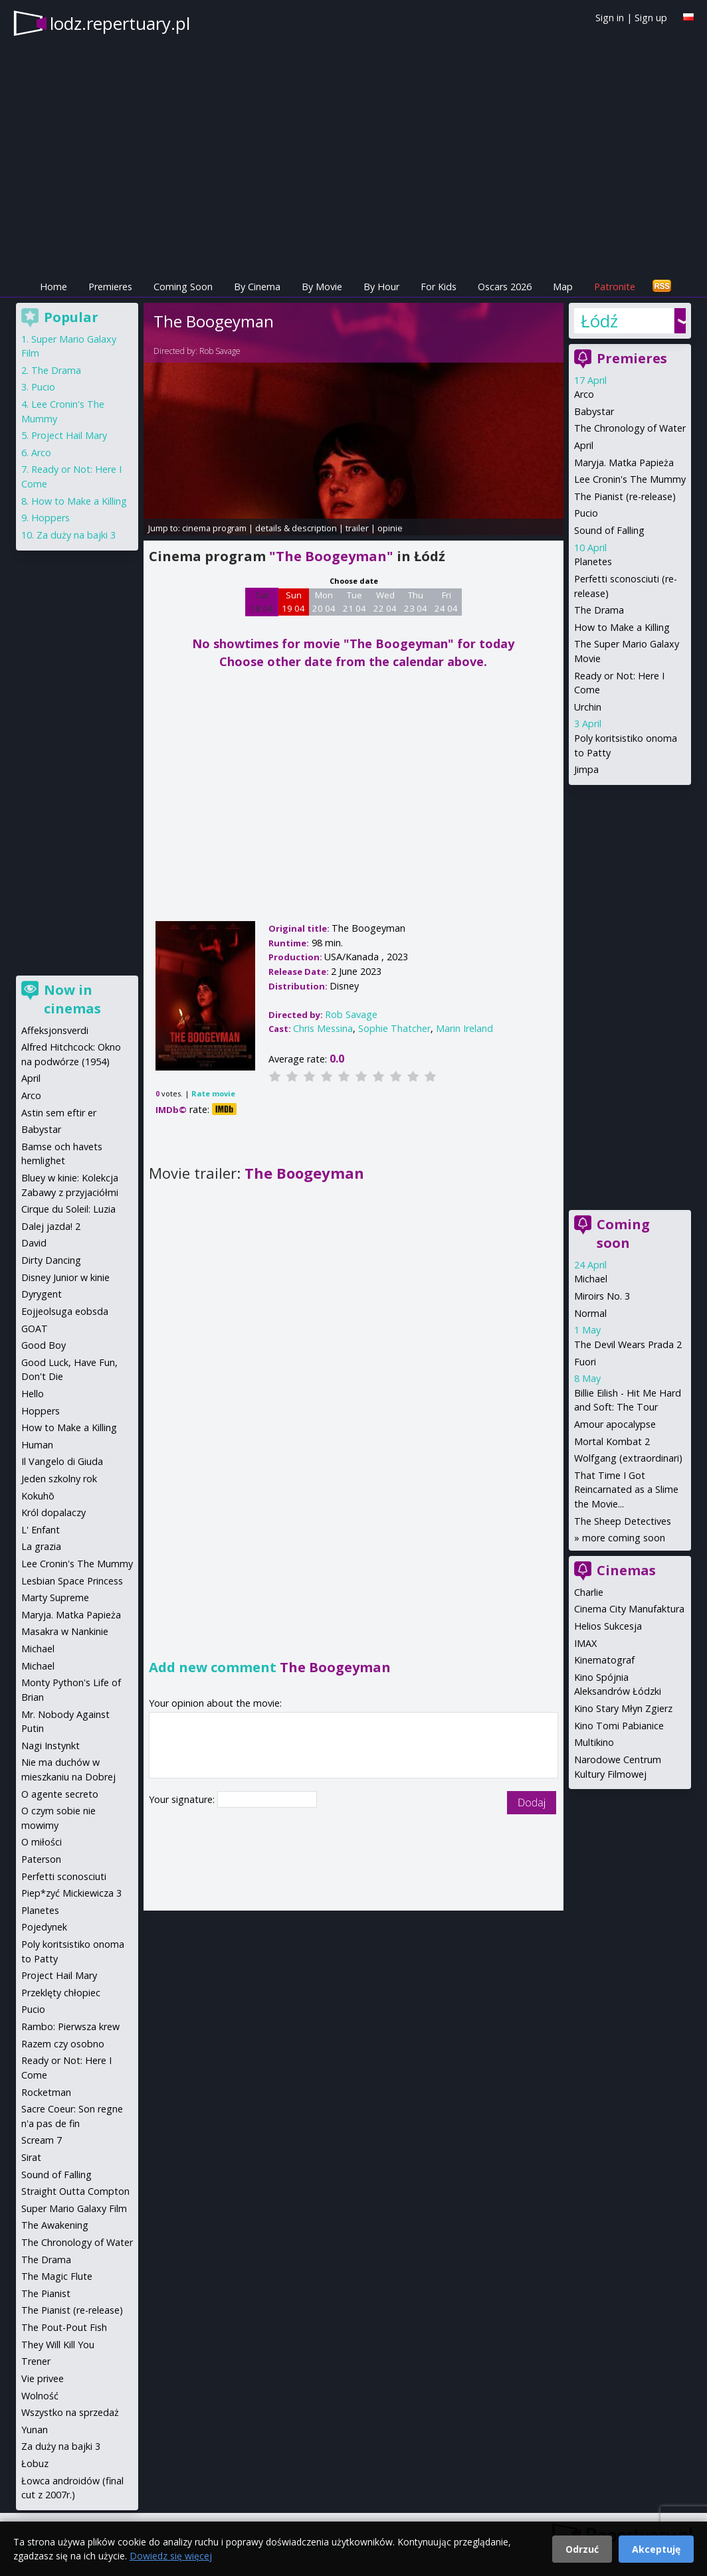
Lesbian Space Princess (72, 1581)
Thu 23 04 (415, 601)
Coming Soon (183, 286)
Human (37, 1444)
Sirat (31, 2157)
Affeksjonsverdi (54, 1030)
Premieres (110, 286)
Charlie (588, 1592)
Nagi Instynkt (50, 1745)
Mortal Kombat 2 (612, 1441)
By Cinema (257, 286)
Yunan (34, 2429)
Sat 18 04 (261, 601)
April (583, 445)
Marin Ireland (464, 1028)
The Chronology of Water (630, 428)
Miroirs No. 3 (602, 1296)
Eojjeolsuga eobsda (64, 1311)
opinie (390, 528)
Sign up (651, 17)
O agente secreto (59, 1794)
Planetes (593, 561)
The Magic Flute (56, 2276)
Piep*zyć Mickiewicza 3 (71, 1893)
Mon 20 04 (324, 601)
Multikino (594, 1742)
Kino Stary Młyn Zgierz (623, 1708)
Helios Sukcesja (608, 1626)
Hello (32, 1393)
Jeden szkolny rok (59, 1478)
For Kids (438, 286)
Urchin (587, 707)
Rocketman (46, 2092)
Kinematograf (604, 1660)
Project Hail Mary (69, 435)
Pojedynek (44, 1927)
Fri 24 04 (446, 601)
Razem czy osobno (62, 2043)
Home (53, 286)
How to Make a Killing (622, 627)
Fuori (585, 1361)
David (34, 1243)
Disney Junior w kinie (65, 1277)
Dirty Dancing (51, 1260)
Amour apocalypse (615, 1424)
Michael (590, 1278)
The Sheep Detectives (622, 1521)
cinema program (214, 528)
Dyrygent (41, 1294)
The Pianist (45, 2293)
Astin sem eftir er (58, 1112)
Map (563, 286)
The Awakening (54, 2225)
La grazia (41, 1546)
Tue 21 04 (354, 601)
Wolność (39, 2395)
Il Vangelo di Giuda (62, 1461)
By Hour (381, 286)
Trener (35, 2361)
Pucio (586, 513)
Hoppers (50, 517)
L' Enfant (40, 1529)
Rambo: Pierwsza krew (70, 2026)
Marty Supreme (55, 1597)
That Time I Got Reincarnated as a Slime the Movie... (626, 1489)
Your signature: (183, 1799)
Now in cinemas (72, 999)
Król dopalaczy (53, 1512)
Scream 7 (41, 2140)
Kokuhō (37, 1496)
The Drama (599, 610)
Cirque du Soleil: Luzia (68, 1209)
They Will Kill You (57, 2344)
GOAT (34, 1328)
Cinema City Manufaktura (629, 1608)
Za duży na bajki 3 (76, 535)
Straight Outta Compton (75, 2191)
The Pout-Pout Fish (64, 2327)
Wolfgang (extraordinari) (628, 1458)
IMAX (585, 1643)
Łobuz (35, 2463)
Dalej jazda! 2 (50, 1226)
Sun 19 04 (293, 601)
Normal (590, 1313)
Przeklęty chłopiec (60, 1992)
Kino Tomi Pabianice (619, 1725)
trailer (357, 528)
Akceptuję (656, 2549)
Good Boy (43, 1345)
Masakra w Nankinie (64, 1631)
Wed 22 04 (385, 601)
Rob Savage (220, 351)
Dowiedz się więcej (171, 2555)
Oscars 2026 (505, 286)
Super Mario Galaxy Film (74, 2208)
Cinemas (626, 1570)
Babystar (594, 411)
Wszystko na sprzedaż (70, 2412)
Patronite (614, 286)
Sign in (609, 17)
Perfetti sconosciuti (63, 1876)
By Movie (322, 286)
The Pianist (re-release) (625, 496)
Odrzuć (582, 2549)
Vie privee (42, 2378)
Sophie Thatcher (394, 1028)
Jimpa (586, 769)
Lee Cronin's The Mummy (630, 479)
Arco (584, 394)
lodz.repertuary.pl (120, 23)
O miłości (41, 1842)
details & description (296, 528)
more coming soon (623, 1537)
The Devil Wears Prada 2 (628, 1344)
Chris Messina (323, 1028)
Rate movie (213, 1093)
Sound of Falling (609, 530)
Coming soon (623, 1233)
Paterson (41, 1859)
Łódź (599, 321)
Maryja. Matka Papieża (624, 462)
